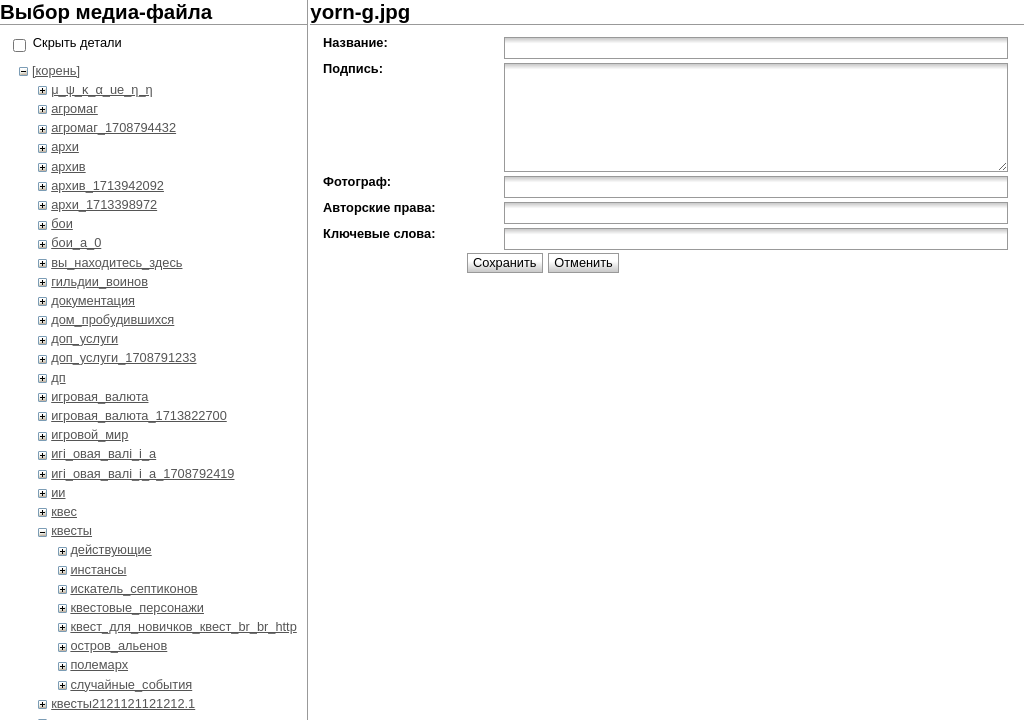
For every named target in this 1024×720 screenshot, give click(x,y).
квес (64, 511)
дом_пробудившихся (112, 319)
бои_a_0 (76, 242)
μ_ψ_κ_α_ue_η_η (101, 89)
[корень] (56, 70)
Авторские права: (379, 207)
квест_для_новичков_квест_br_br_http (183, 626)
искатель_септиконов (133, 588)
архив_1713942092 (107, 185)
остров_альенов (118, 645)
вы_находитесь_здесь (116, 262)
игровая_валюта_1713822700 (139, 415)
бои (62, 223)
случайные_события (131, 684)
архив (68, 166)
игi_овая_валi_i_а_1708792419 (142, 473)
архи (65, 146)
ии (58, 492)
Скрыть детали (77, 42)
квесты (71, 530)
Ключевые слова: (379, 233)
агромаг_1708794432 (113, 127)
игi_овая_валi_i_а (103, 453)
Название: (355, 42)
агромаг (74, 108)
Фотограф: (357, 181)
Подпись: (353, 68)
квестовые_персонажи (137, 607)
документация (93, 300)
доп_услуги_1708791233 (123, 357)
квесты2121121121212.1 (123, 703)
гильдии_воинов (99, 281)
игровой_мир (89, 434)
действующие (110, 549)
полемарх (99, 664)
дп (58, 377)
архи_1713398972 (104, 204)
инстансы (98, 569)
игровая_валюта (99, 396)
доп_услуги (84, 338)
